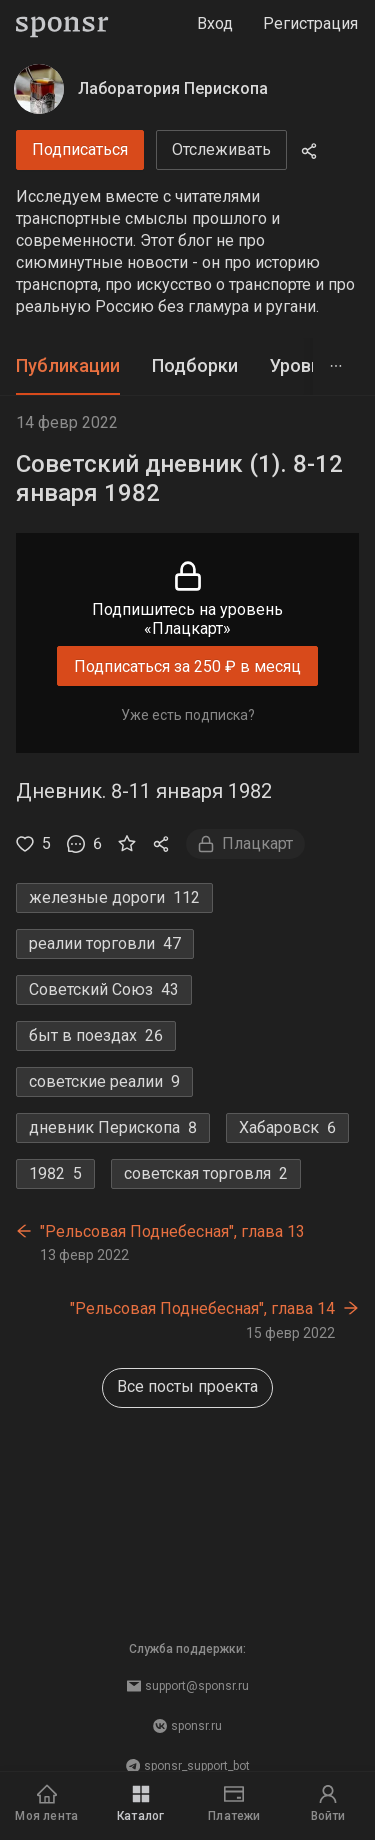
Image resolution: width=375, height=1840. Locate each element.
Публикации (68, 365)
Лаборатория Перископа (173, 88)
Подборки (195, 365)
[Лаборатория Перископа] (39, 89)
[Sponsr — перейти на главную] (62, 24)
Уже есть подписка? (188, 715)
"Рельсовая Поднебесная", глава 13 (172, 1231)
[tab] (68, 366)
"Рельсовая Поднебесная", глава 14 (202, 1308)
